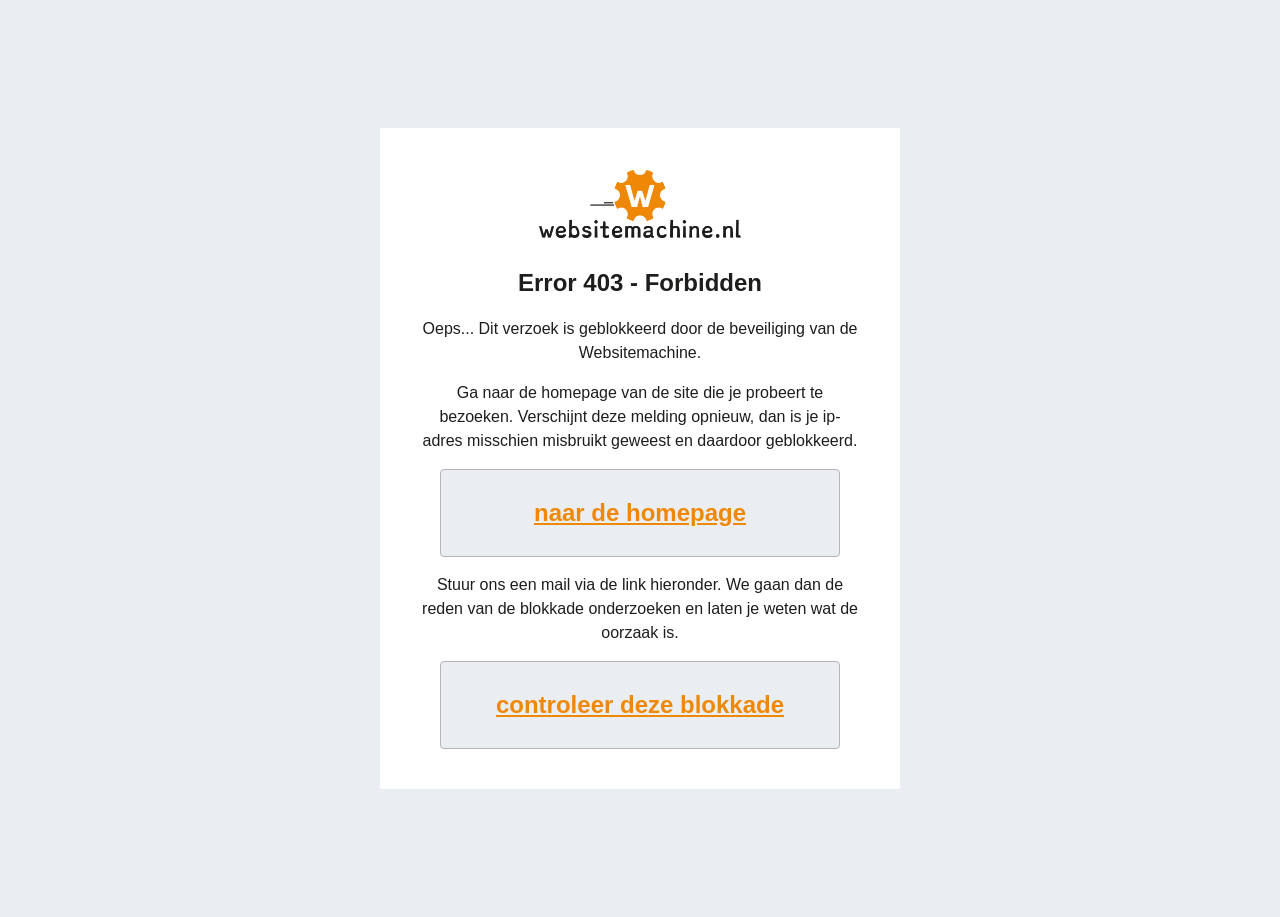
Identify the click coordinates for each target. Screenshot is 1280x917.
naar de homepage (640, 512)
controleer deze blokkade (640, 704)
